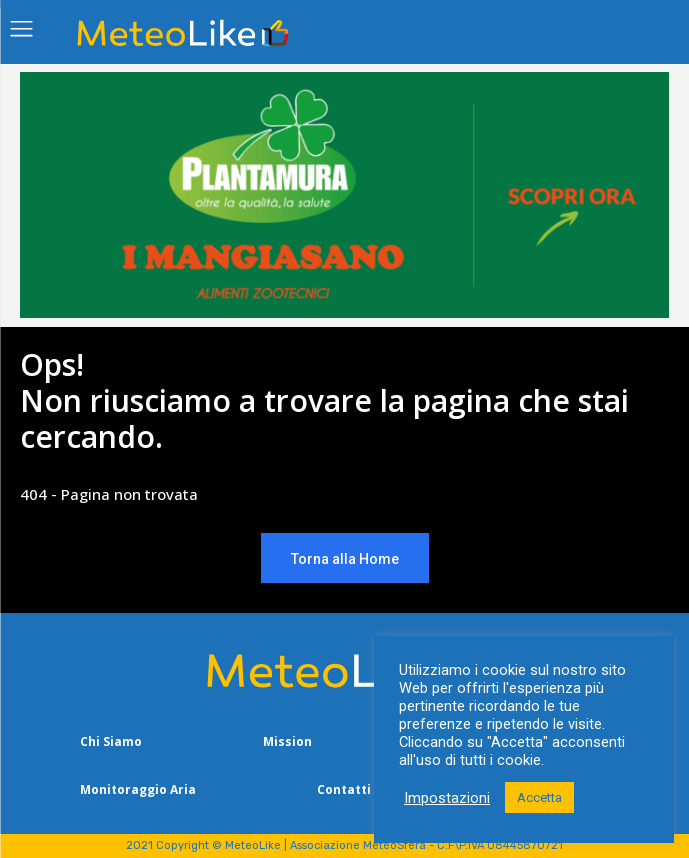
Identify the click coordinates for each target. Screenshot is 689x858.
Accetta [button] (539, 797)
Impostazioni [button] (447, 798)
